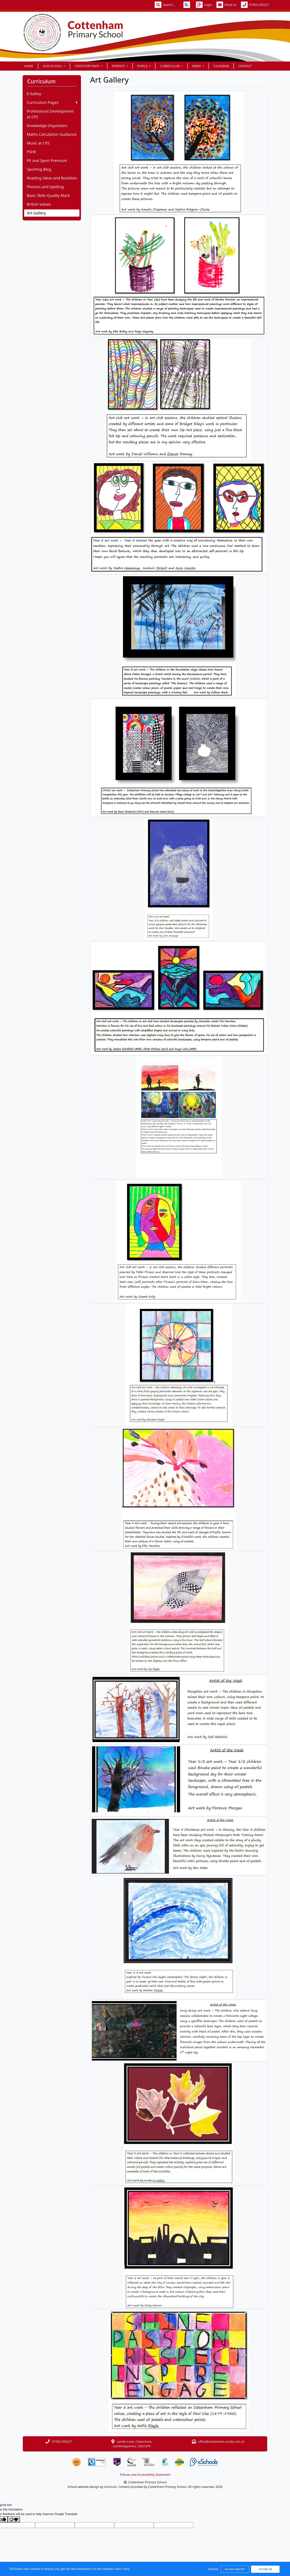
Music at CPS (38, 143)
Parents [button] (119, 66)
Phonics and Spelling (45, 186)
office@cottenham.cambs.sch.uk (221, 2441)
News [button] (197, 66)
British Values (39, 204)
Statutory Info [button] (87, 66)
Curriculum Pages (52, 102)
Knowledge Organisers (47, 125)
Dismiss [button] (213, 2569)
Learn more (122, 2568)
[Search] (170, 5)
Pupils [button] (142, 66)
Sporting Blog (39, 169)
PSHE (31, 151)
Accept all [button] (265, 2569)
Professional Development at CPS (50, 114)
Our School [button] (53, 66)
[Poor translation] (14, 2519)
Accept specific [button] (235, 2569)
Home (28, 66)
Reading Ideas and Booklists (52, 178)
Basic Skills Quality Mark (48, 195)
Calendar (221, 66)
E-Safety (34, 93)
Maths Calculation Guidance (52, 134)
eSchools (110, 2487)
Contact (245, 66)
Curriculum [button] (170, 66)
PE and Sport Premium (47, 160)
